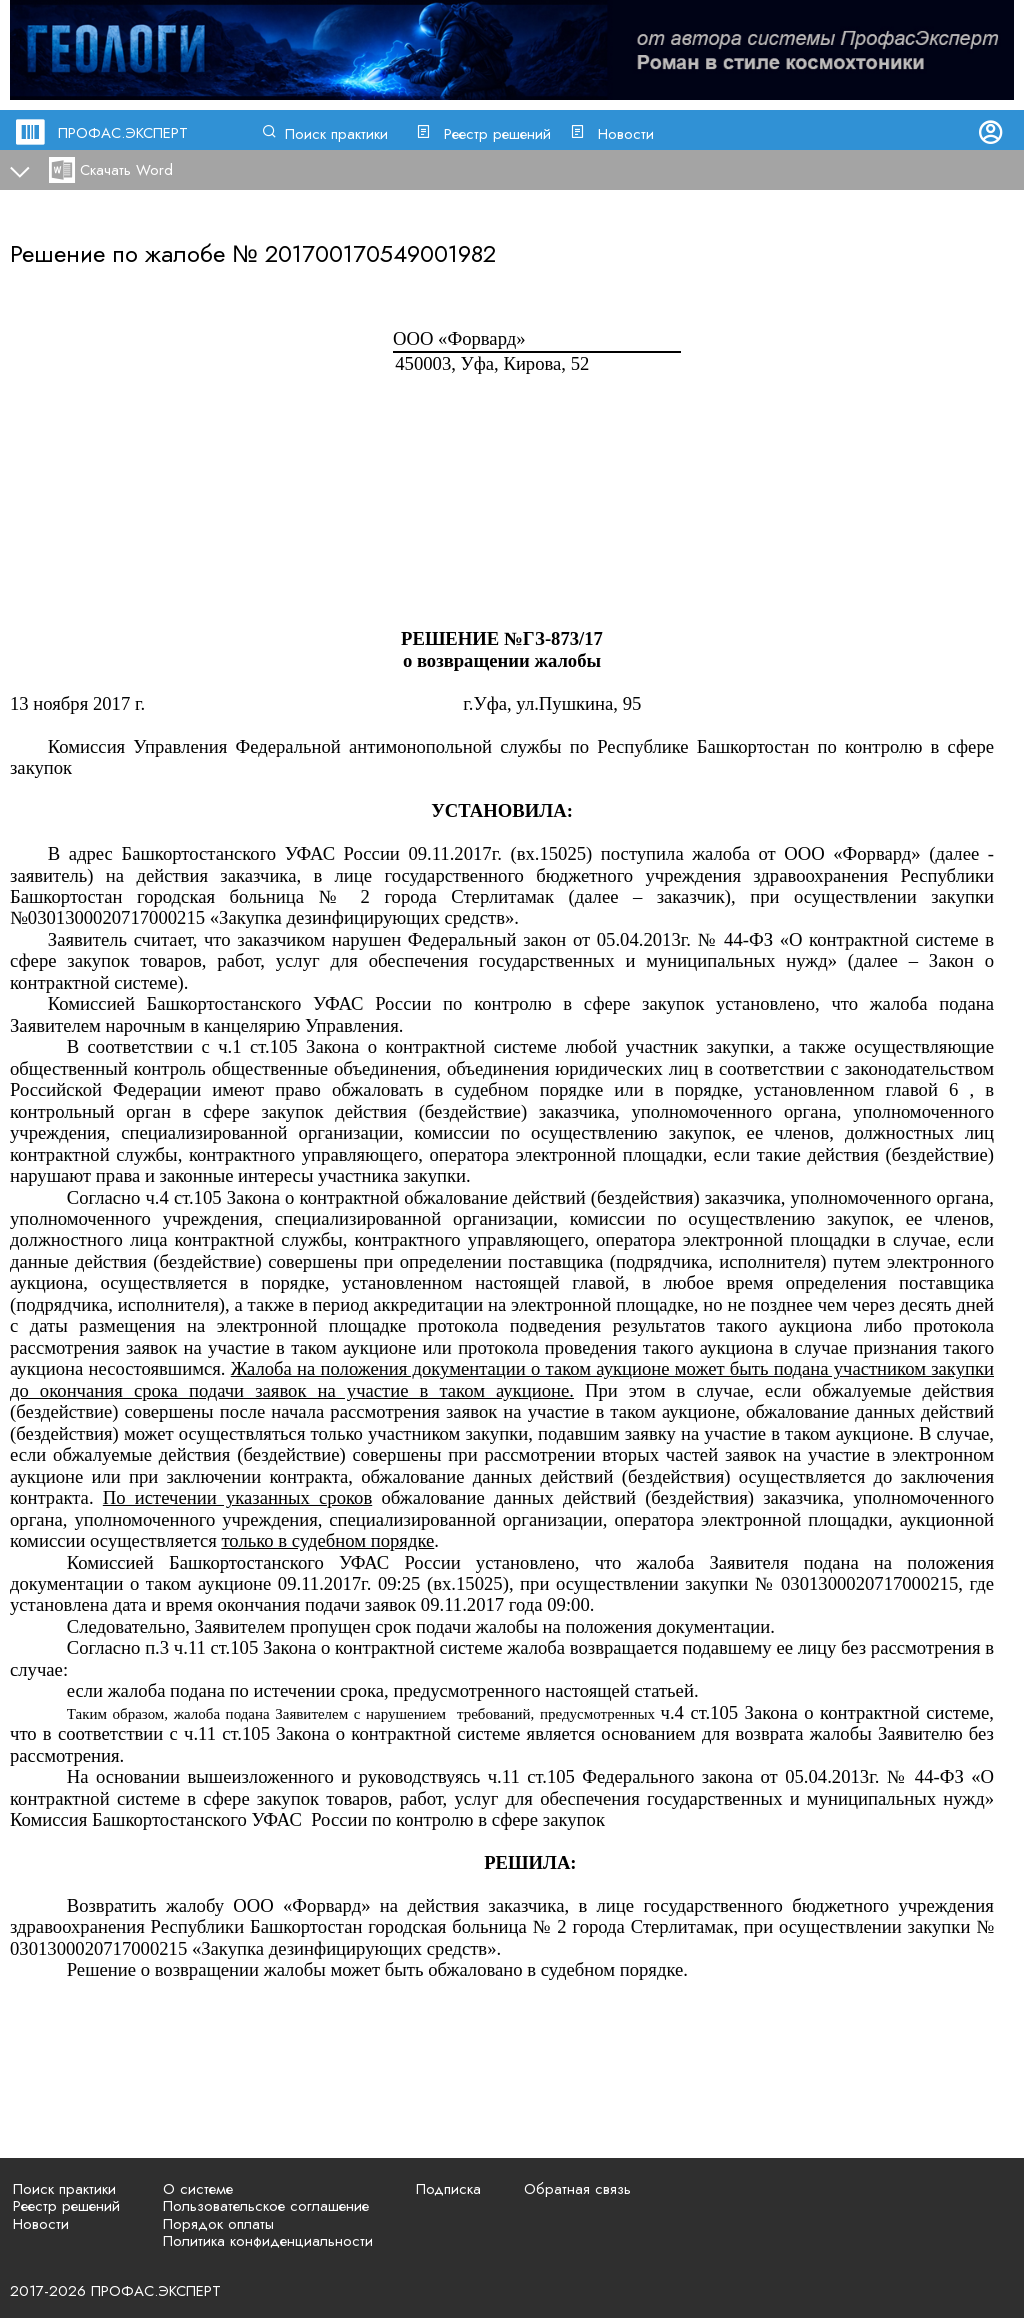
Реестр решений (497, 134)
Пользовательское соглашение (266, 2206)
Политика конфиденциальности (268, 2241)
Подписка (448, 2189)
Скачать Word (126, 170)
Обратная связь (577, 2189)
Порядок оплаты (218, 2224)
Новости (626, 134)
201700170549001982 (380, 253)
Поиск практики (336, 134)
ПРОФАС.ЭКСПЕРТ (123, 133)
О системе (198, 2189)
